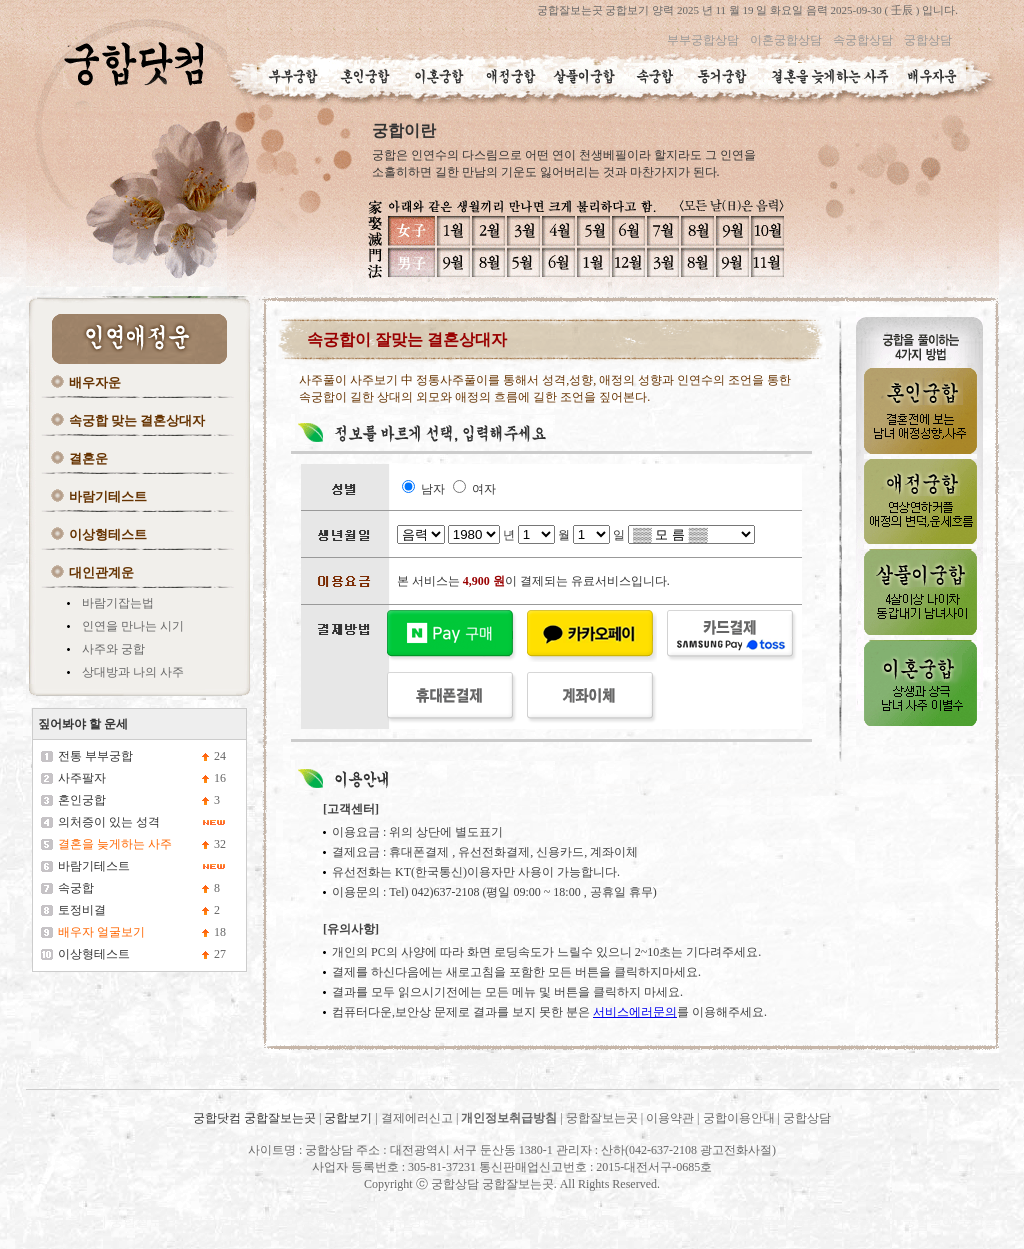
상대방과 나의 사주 (133, 672)
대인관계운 (101, 572)
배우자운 (95, 382)
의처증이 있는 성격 (109, 822)
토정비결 (82, 910)
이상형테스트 (108, 534)
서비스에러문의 (635, 1012)
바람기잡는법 (118, 603)
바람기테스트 (108, 496)
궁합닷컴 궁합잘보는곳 (256, 1118)
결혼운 (88, 458)
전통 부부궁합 (95, 756)
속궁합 (76, 888)
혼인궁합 (82, 800)
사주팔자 (82, 778)
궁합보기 (348, 1118)
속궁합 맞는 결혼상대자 (137, 420)
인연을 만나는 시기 (133, 626)
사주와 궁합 (113, 649)
